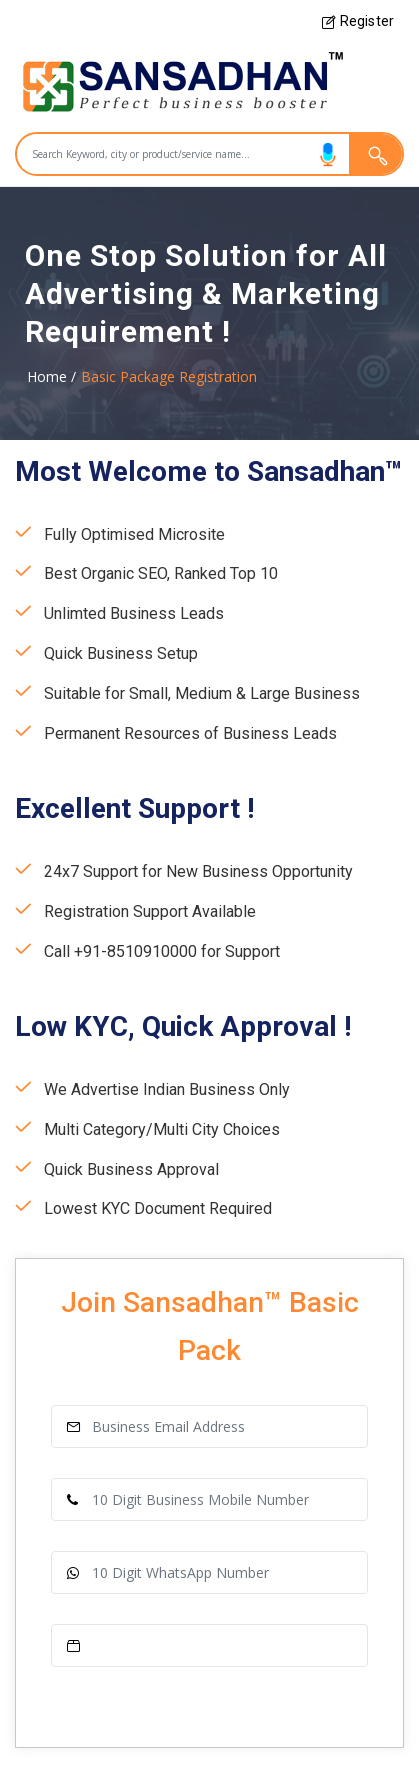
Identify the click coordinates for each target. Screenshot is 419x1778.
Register (358, 21)
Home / (51, 376)
